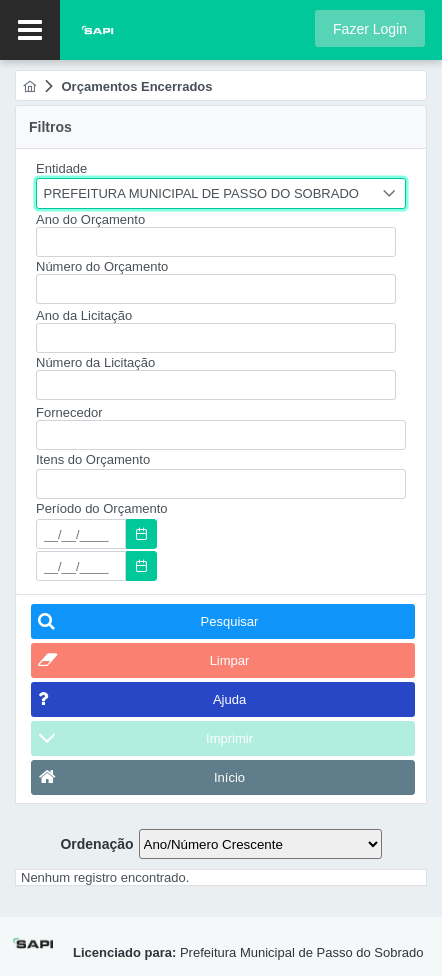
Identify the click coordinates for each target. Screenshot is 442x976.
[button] (370, 28)
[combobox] (221, 193)
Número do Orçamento (102, 266)
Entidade (61, 168)
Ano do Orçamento (90, 219)
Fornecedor (69, 412)
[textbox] (216, 242)
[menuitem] (29, 86)
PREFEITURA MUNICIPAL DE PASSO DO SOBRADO (201, 193)
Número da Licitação (95, 362)
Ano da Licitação (84, 315)
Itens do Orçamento (93, 459)
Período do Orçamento (102, 508)
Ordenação (96, 844)
